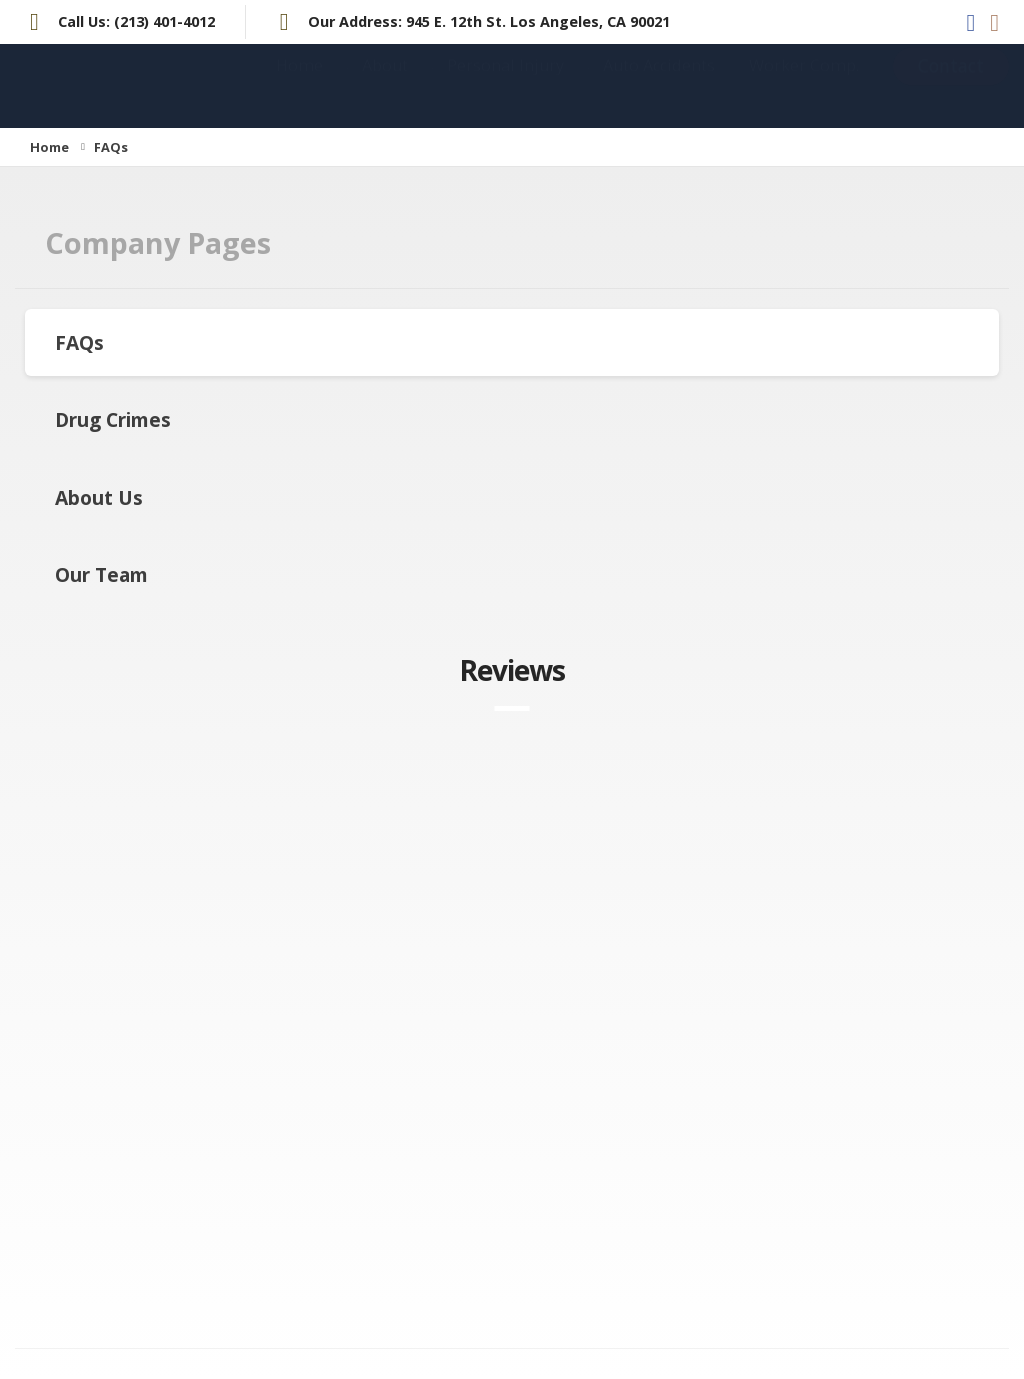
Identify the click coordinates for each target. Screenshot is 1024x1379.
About (385, 85)
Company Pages (158, 242)
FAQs (79, 342)
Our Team (101, 574)
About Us (99, 497)
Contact (951, 85)
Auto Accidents (659, 85)
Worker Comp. (804, 85)
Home (299, 85)
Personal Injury (505, 85)
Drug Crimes (113, 419)
